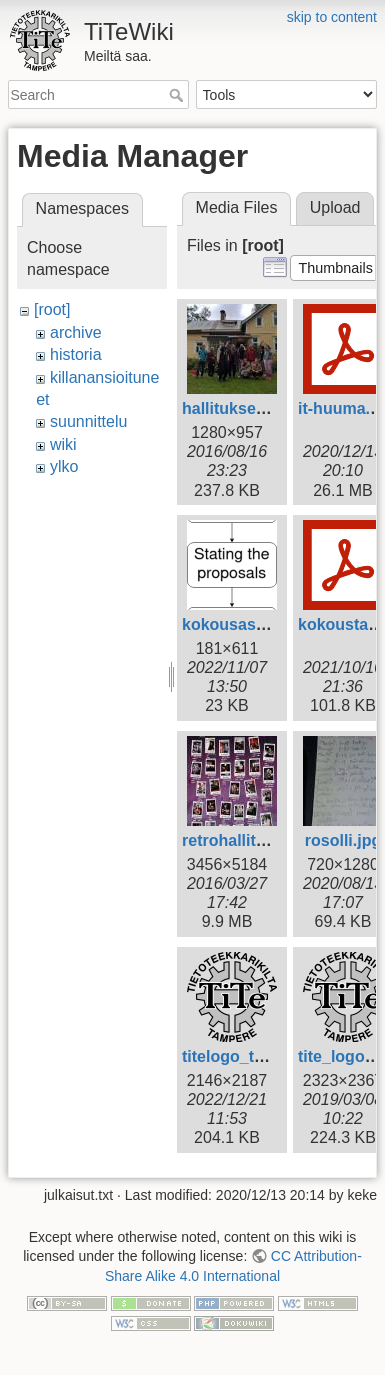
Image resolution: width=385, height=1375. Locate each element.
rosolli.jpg (343, 840)
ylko (64, 466)
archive (76, 332)
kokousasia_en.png (256, 624)
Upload (335, 207)
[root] (52, 309)
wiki (63, 444)
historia (76, 354)
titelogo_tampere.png (263, 1056)
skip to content (332, 17)
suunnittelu (88, 421)
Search (178, 95)
